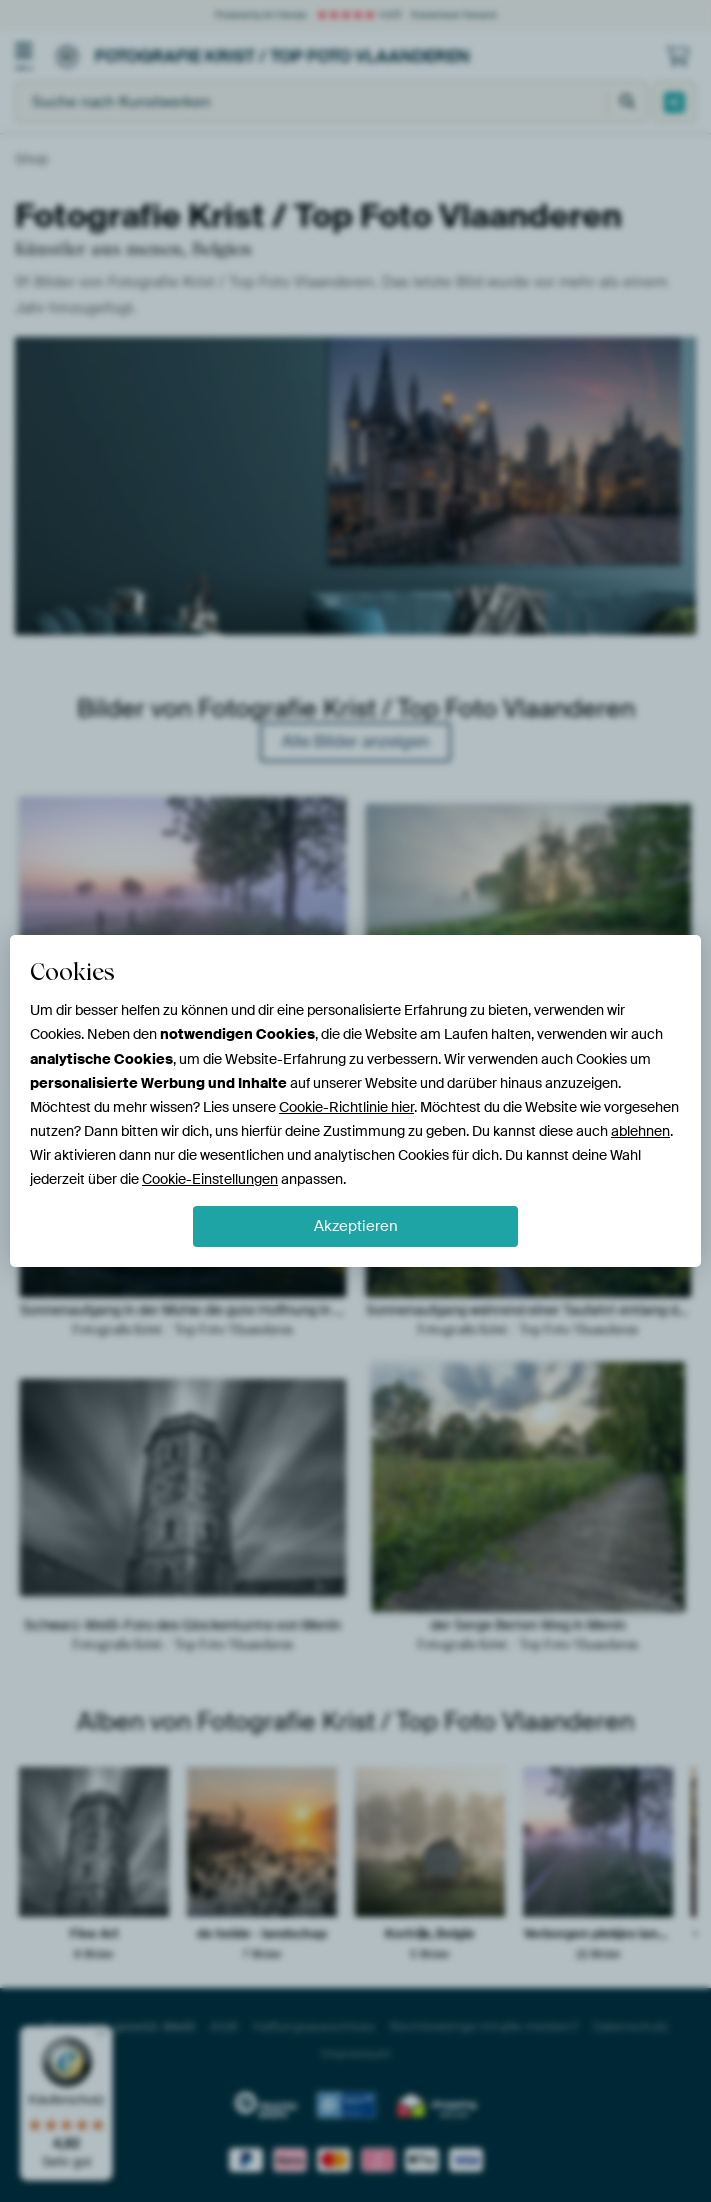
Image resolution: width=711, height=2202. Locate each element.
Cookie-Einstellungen (210, 1179)
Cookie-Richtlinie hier (346, 1107)
